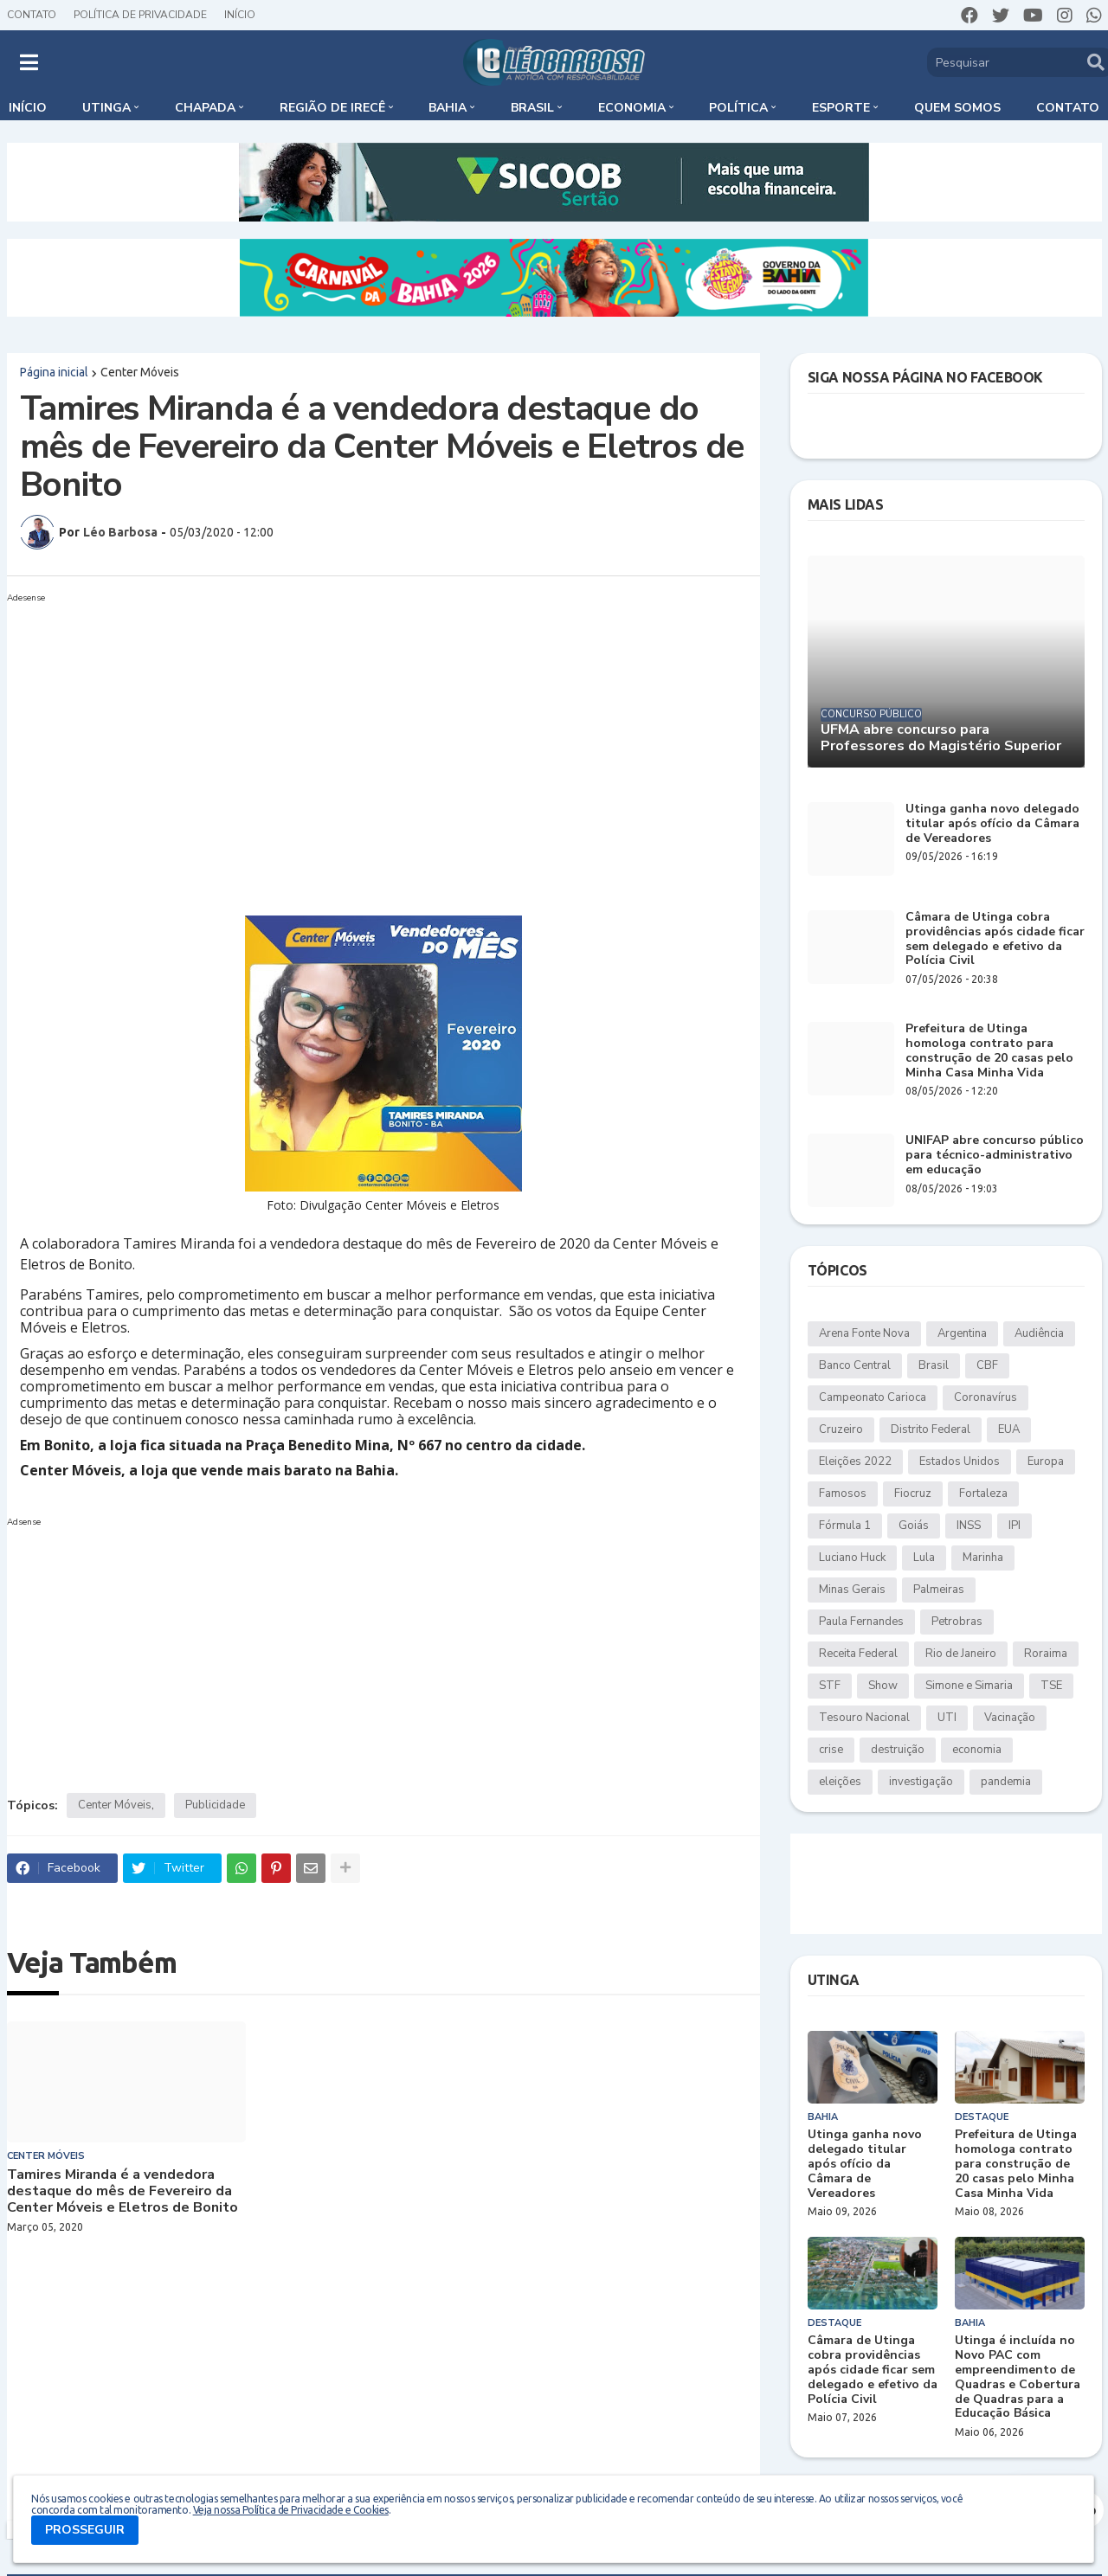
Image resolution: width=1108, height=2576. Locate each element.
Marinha (983, 1557)
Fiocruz (912, 1493)
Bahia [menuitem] (447, 108)
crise (831, 1749)
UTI (947, 1717)
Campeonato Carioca (872, 1397)
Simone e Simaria (969, 1685)
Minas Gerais (852, 1589)
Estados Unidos (959, 1461)
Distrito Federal (930, 1429)
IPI (1014, 1525)
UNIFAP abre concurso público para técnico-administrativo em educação (994, 1155)
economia (977, 1749)
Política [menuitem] (738, 108)
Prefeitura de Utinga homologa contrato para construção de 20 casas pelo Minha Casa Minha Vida (989, 1051)
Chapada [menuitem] (205, 108)
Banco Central (855, 1365)
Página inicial (54, 372)
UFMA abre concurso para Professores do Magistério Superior (941, 738)
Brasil (933, 1365)
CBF (987, 1365)
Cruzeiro (841, 1429)
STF (830, 1685)
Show (883, 1685)
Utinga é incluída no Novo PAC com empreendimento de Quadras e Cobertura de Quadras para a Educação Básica (1017, 2377)
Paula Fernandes (861, 1621)
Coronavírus (985, 1397)
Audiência (1039, 1333)
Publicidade (215, 1805)
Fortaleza (983, 1493)
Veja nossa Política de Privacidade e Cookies (291, 2509)
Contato (31, 15)
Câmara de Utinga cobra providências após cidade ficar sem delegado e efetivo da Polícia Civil (995, 939)
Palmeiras (938, 1589)
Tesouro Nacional (864, 1717)
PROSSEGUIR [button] (85, 2529)
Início (239, 15)
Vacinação (1009, 1717)
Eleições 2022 (855, 1461)
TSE (1051, 1685)
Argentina (962, 1333)
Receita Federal (858, 1653)
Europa (1045, 1461)
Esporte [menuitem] (841, 108)
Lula (924, 1557)
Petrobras (956, 1621)
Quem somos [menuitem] (957, 108)
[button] (29, 62)
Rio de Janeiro (960, 1653)
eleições (840, 1781)
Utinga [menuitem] (106, 108)
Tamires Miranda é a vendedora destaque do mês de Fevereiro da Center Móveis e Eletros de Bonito (122, 2192)
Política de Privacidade (140, 15)
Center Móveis (139, 372)
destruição (897, 1749)
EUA (1009, 1429)
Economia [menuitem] (632, 108)
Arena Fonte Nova (864, 1333)
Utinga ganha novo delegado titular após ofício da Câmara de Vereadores (992, 823)
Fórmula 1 (845, 1525)
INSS (969, 1525)
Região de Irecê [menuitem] (332, 108)
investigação (921, 1781)
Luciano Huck (852, 1557)
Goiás (914, 1525)
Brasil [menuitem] (532, 108)
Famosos (842, 1493)
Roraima (1045, 1653)
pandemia (1006, 1781)
